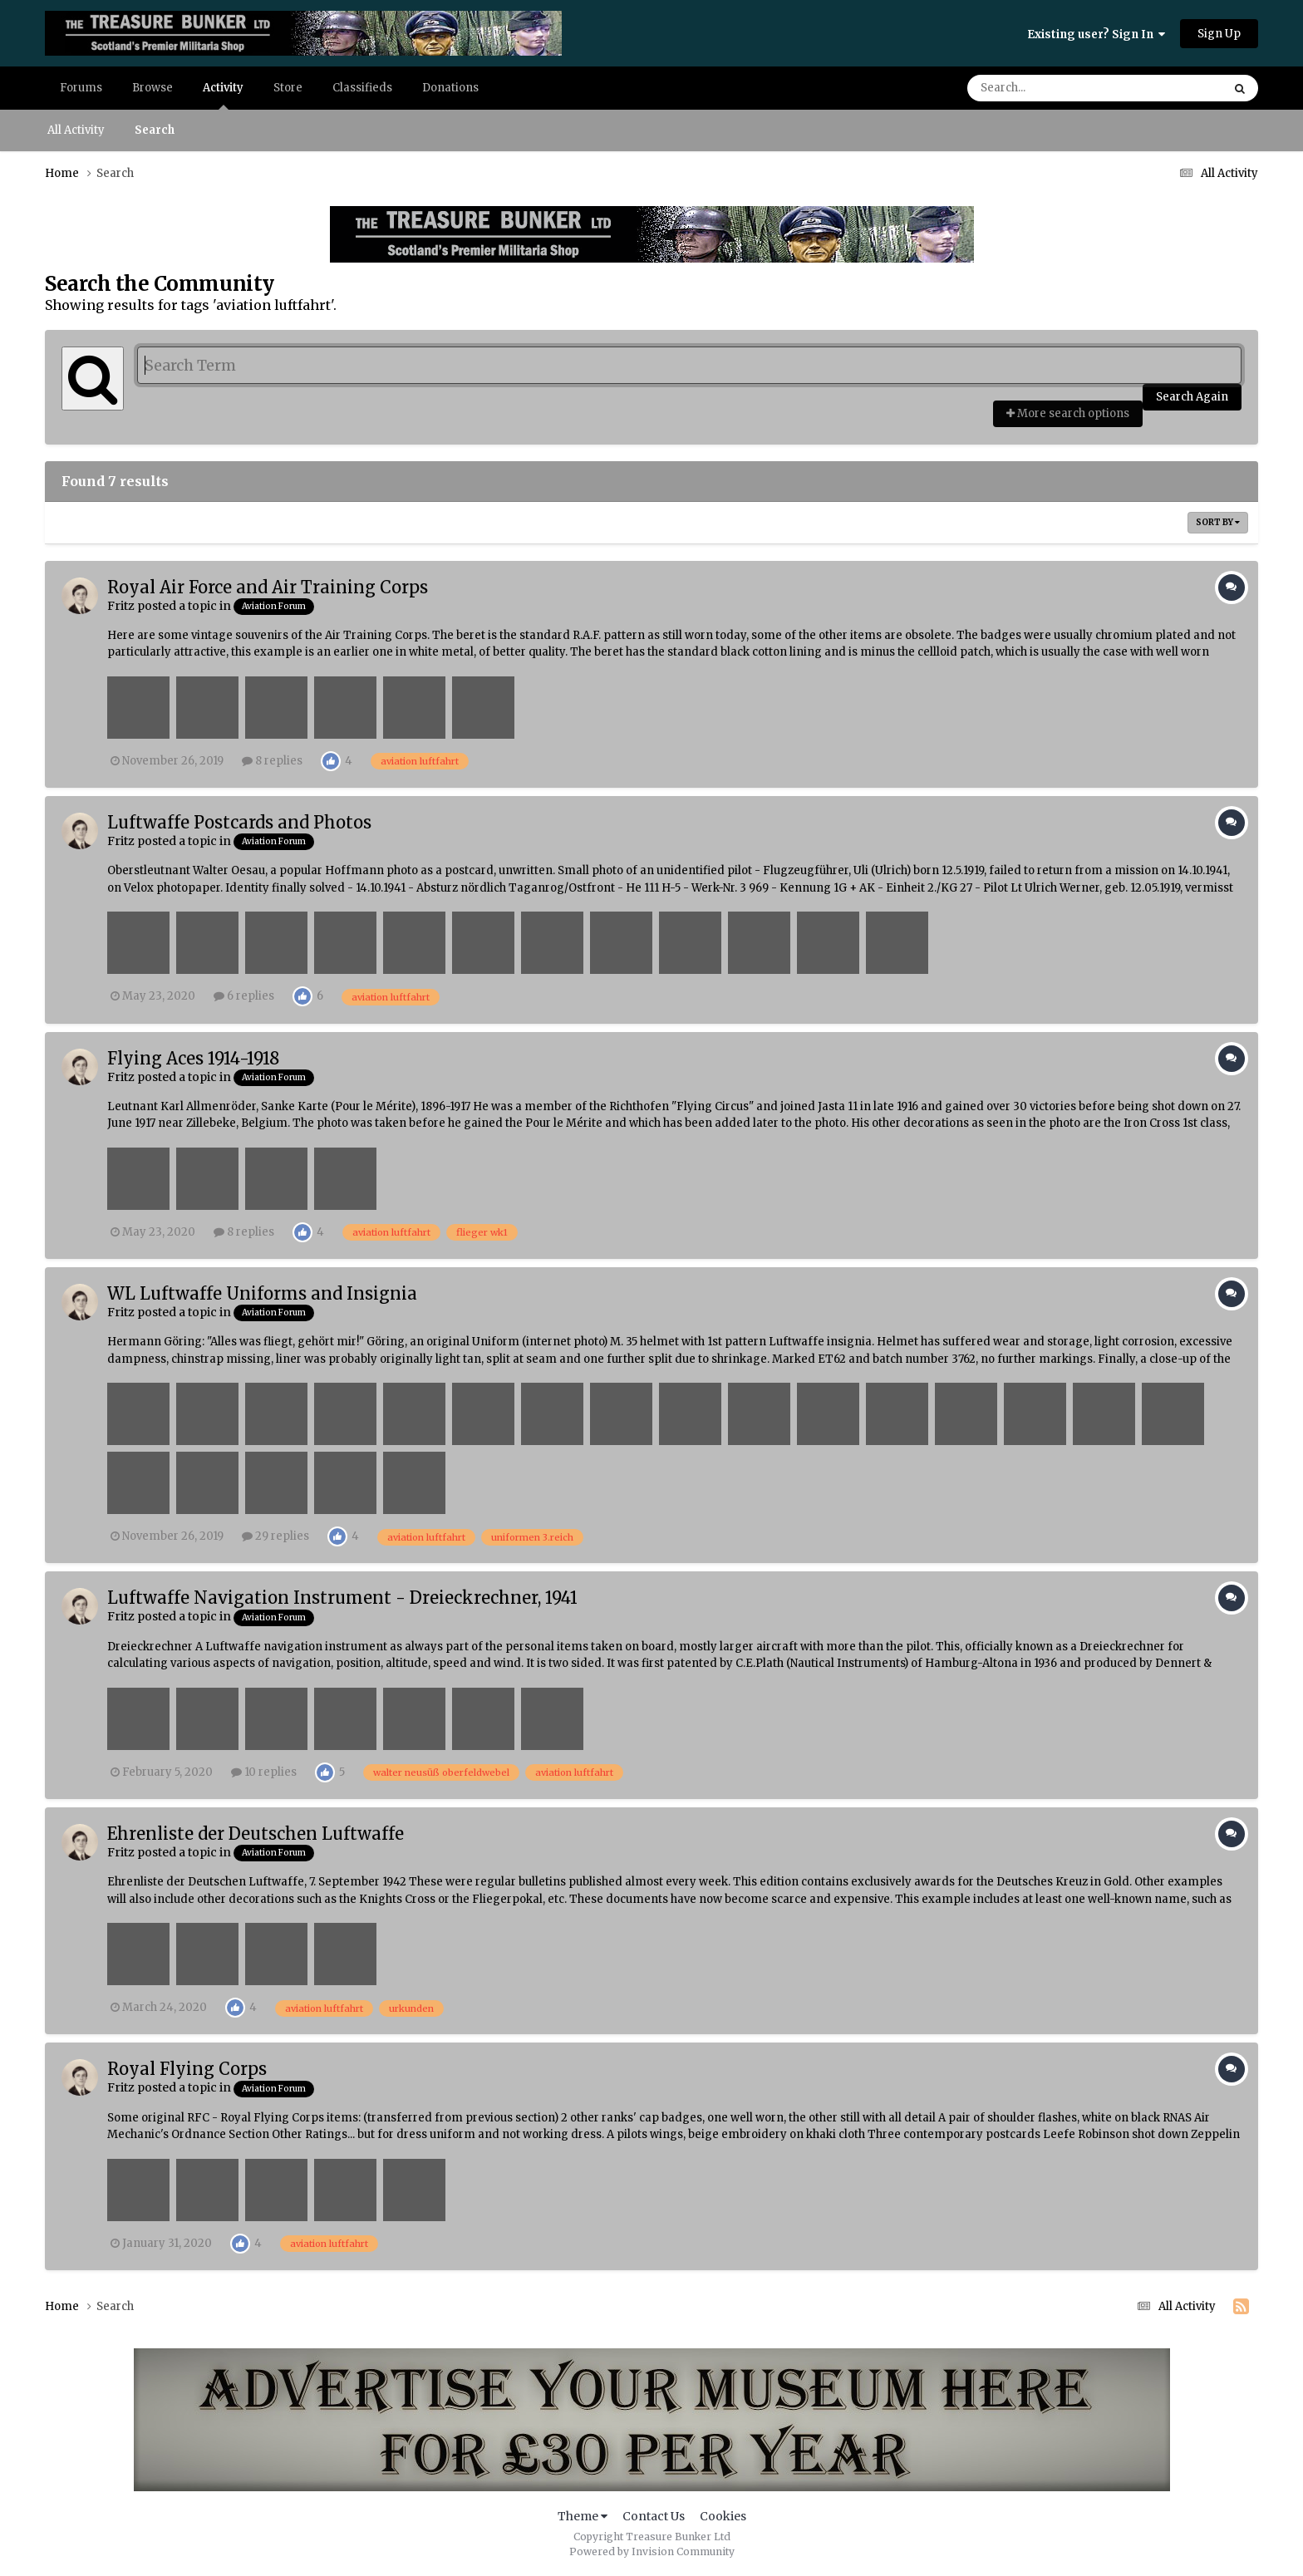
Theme (582, 2516)
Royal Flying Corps (187, 2068)
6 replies (244, 996)
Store (287, 88)
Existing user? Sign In (1096, 34)
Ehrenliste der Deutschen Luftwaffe (255, 1833)
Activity (223, 95)
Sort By (1218, 522)
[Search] (1047, 88)
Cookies (723, 2516)
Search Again (1192, 397)
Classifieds (362, 88)
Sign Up (1219, 34)
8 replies (272, 761)
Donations (450, 88)
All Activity (76, 130)
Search (155, 130)
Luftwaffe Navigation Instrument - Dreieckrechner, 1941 (342, 1597)
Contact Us (653, 2516)
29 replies (275, 1536)
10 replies (264, 1772)
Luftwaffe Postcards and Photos (239, 822)
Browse (152, 88)
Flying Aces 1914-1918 (193, 1058)
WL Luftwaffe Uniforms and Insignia (262, 1293)
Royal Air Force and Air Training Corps (267, 587)
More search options (1067, 413)
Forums (81, 88)
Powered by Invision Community (652, 2551)
